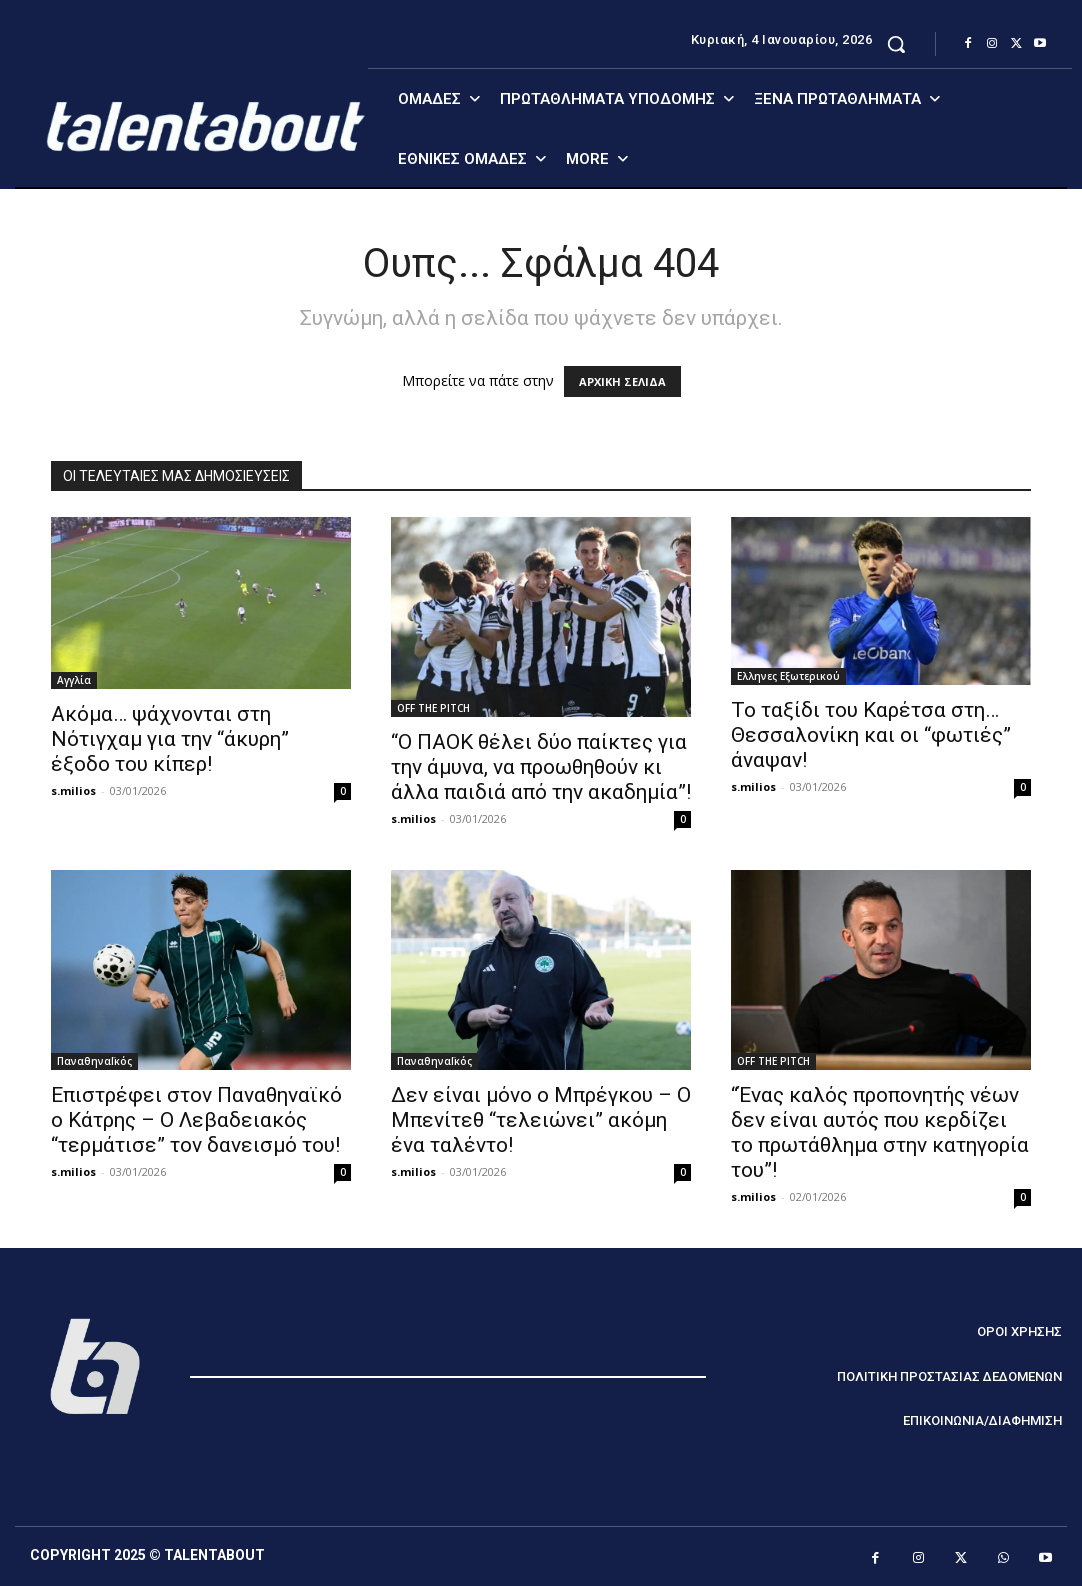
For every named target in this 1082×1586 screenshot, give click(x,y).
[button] (896, 44)
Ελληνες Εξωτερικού (788, 676)
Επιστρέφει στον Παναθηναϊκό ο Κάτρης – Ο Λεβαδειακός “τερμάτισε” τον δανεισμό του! (196, 1120)
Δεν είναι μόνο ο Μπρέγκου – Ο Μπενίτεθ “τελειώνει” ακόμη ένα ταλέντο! (541, 1120)
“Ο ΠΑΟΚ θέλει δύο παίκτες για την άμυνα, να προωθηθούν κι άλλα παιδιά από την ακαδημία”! (541, 767)
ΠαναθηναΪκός (94, 1061)
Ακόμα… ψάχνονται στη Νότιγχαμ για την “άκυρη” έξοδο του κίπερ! (170, 739)
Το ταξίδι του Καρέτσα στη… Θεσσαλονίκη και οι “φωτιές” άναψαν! (871, 735)
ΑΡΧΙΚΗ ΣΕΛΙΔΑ (622, 381)
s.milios (73, 790)
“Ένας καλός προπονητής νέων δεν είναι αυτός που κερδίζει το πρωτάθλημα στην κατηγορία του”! (880, 1132)
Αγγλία (74, 680)
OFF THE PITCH (433, 708)
